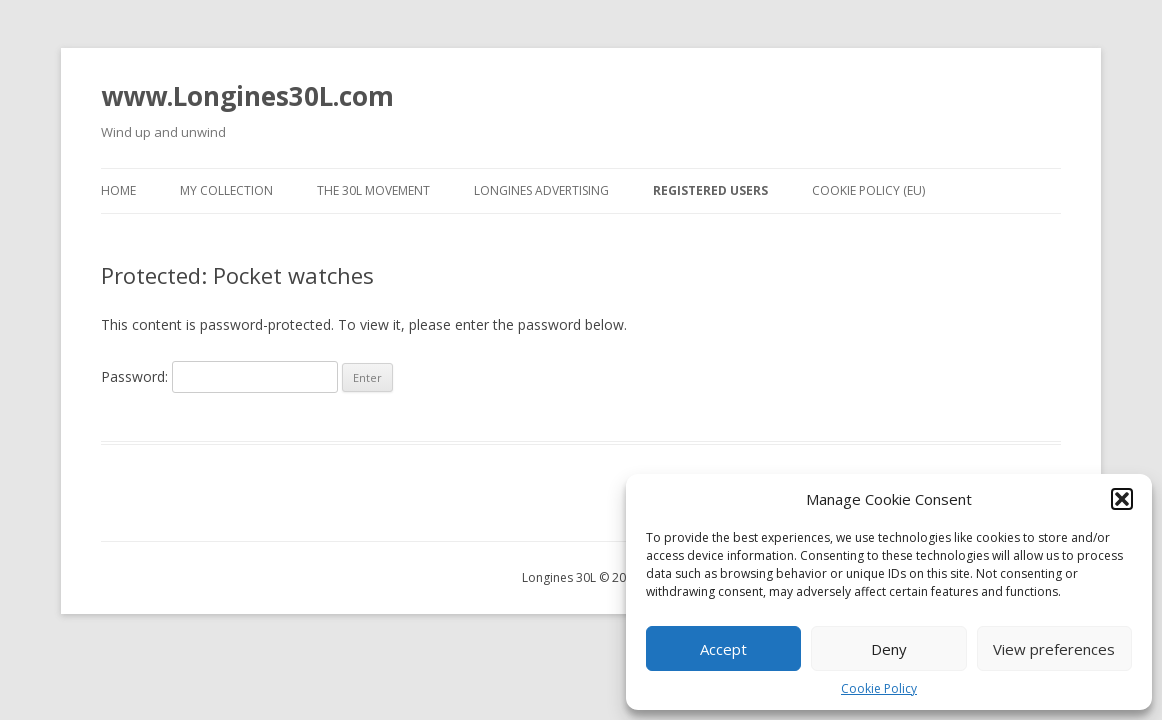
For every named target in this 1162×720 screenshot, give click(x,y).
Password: (219, 376)
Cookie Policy (879, 688)
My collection (226, 190)
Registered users (710, 190)
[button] (1122, 499)
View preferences (1054, 649)
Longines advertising (541, 190)
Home (118, 190)
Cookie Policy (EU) (868, 190)
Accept (723, 649)
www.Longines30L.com (247, 96)
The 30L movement (373, 190)
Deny (889, 649)
